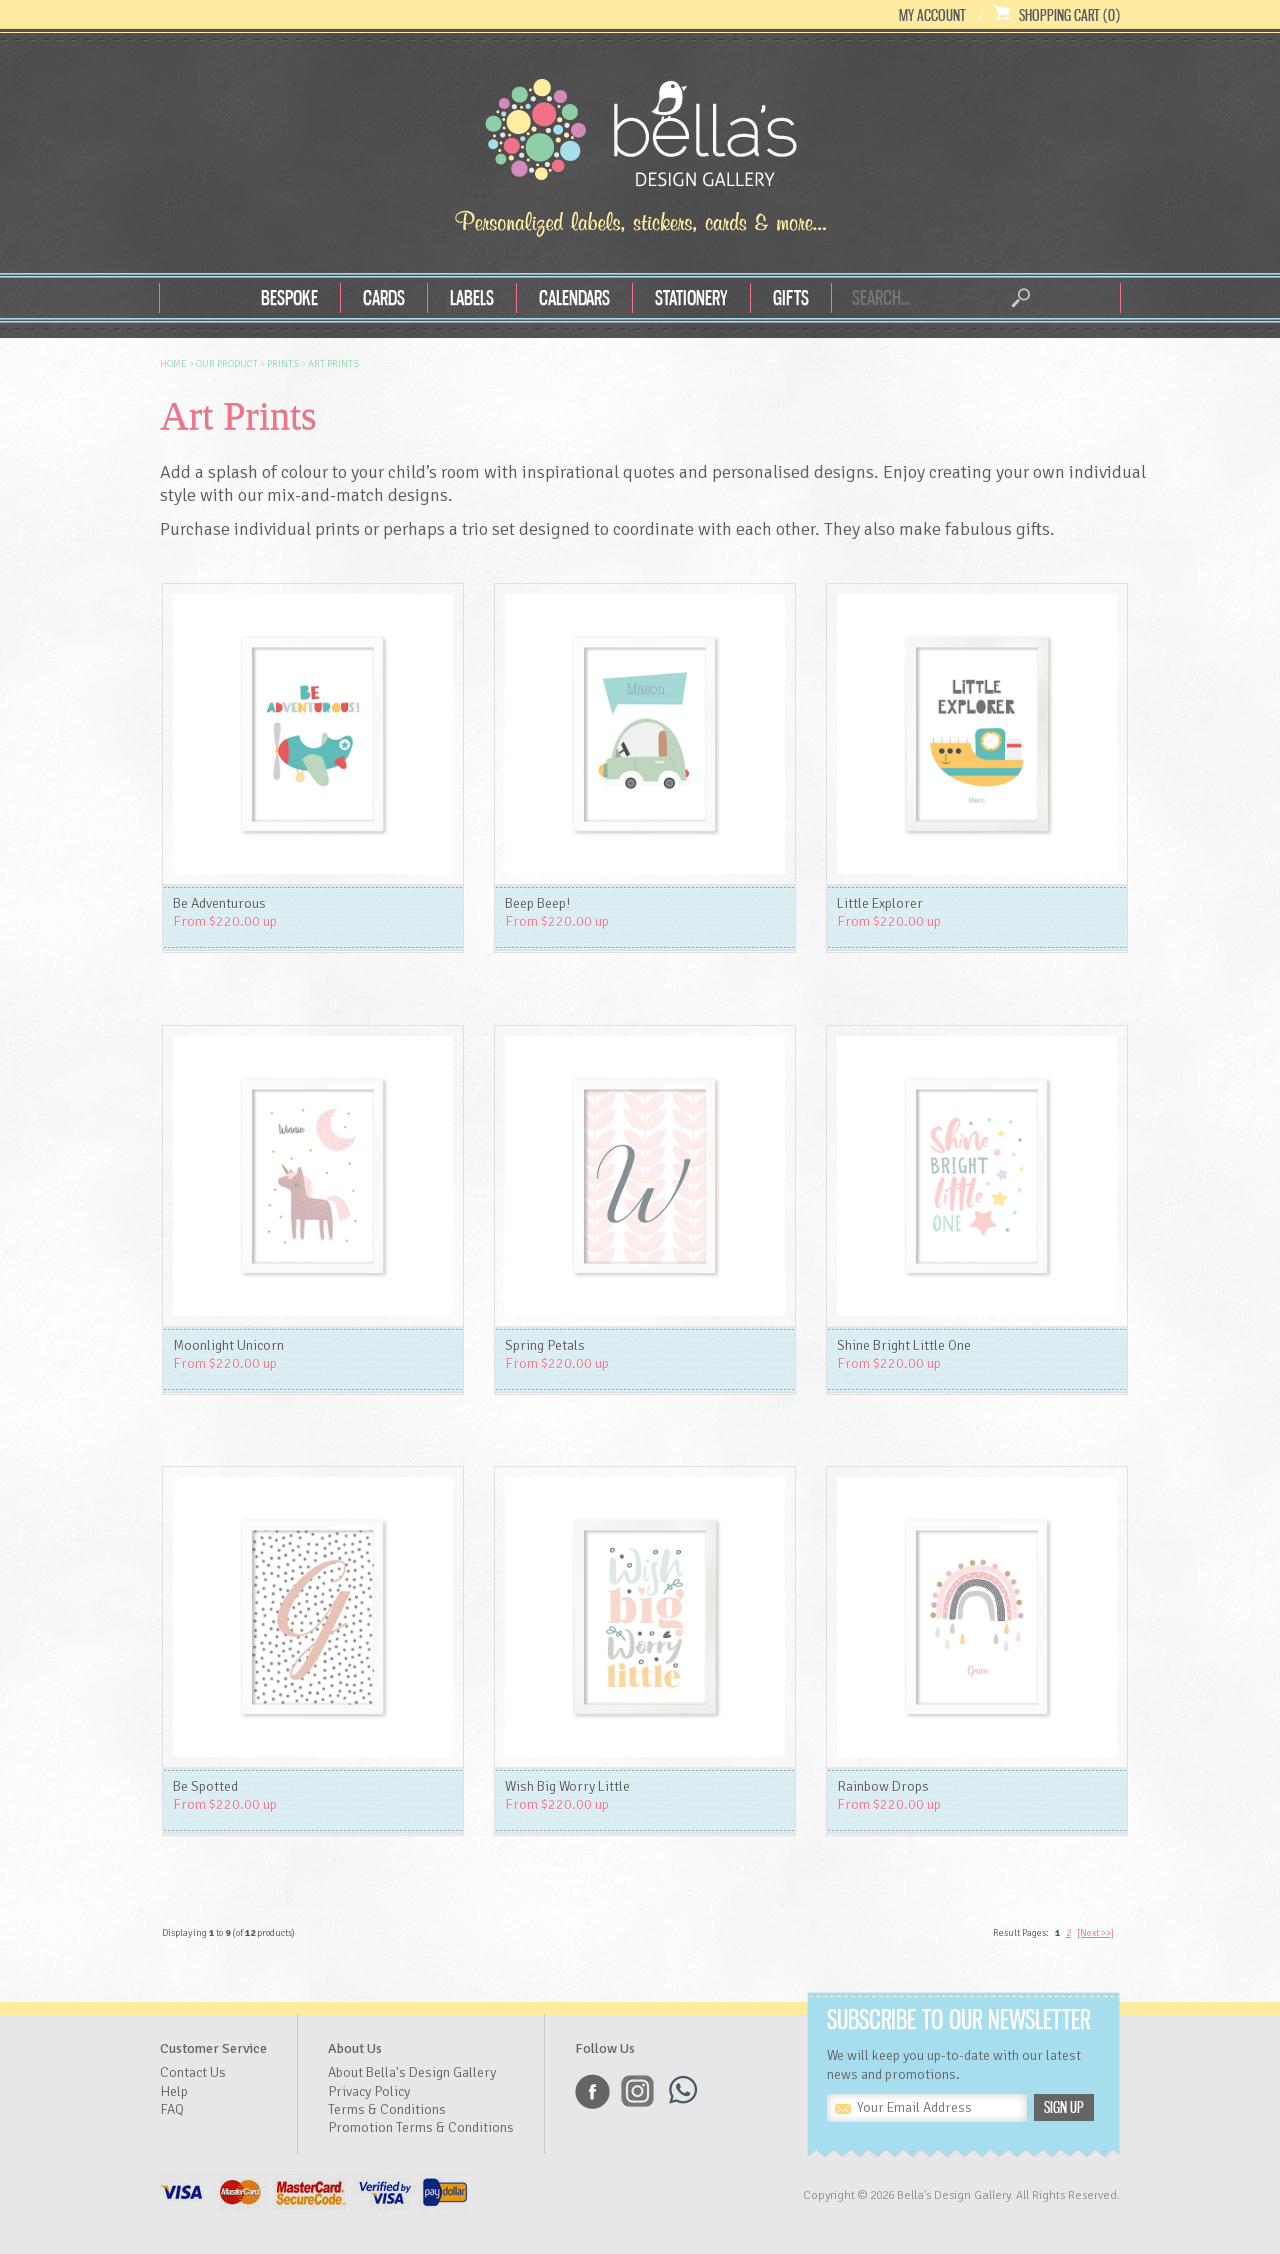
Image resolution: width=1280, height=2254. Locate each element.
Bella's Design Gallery (640, 138)
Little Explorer (880, 903)
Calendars (574, 297)
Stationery (691, 297)
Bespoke (289, 297)
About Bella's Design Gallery (412, 2072)
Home (173, 364)
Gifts (791, 297)
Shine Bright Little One (904, 1345)
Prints (283, 364)
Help (174, 2091)
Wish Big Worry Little (567, 1786)
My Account (932, 15)
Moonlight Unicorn (228, 1345)
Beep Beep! (537, 903)
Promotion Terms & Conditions (421, 2127)
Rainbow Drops (883, 1786)
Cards (384, 297)
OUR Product (227, 364)
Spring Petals (545, 1345)
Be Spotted (205, 1786)
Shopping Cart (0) (1069, 15)
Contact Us (193, 2072)
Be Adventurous (219, 903)
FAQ (172, 2109)
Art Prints (333, 364)
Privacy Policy (369, 2091)
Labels (472, 297)
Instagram (637, 2091)
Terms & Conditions (387, 2109)
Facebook (592, 2091)
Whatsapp (682, 2091)
